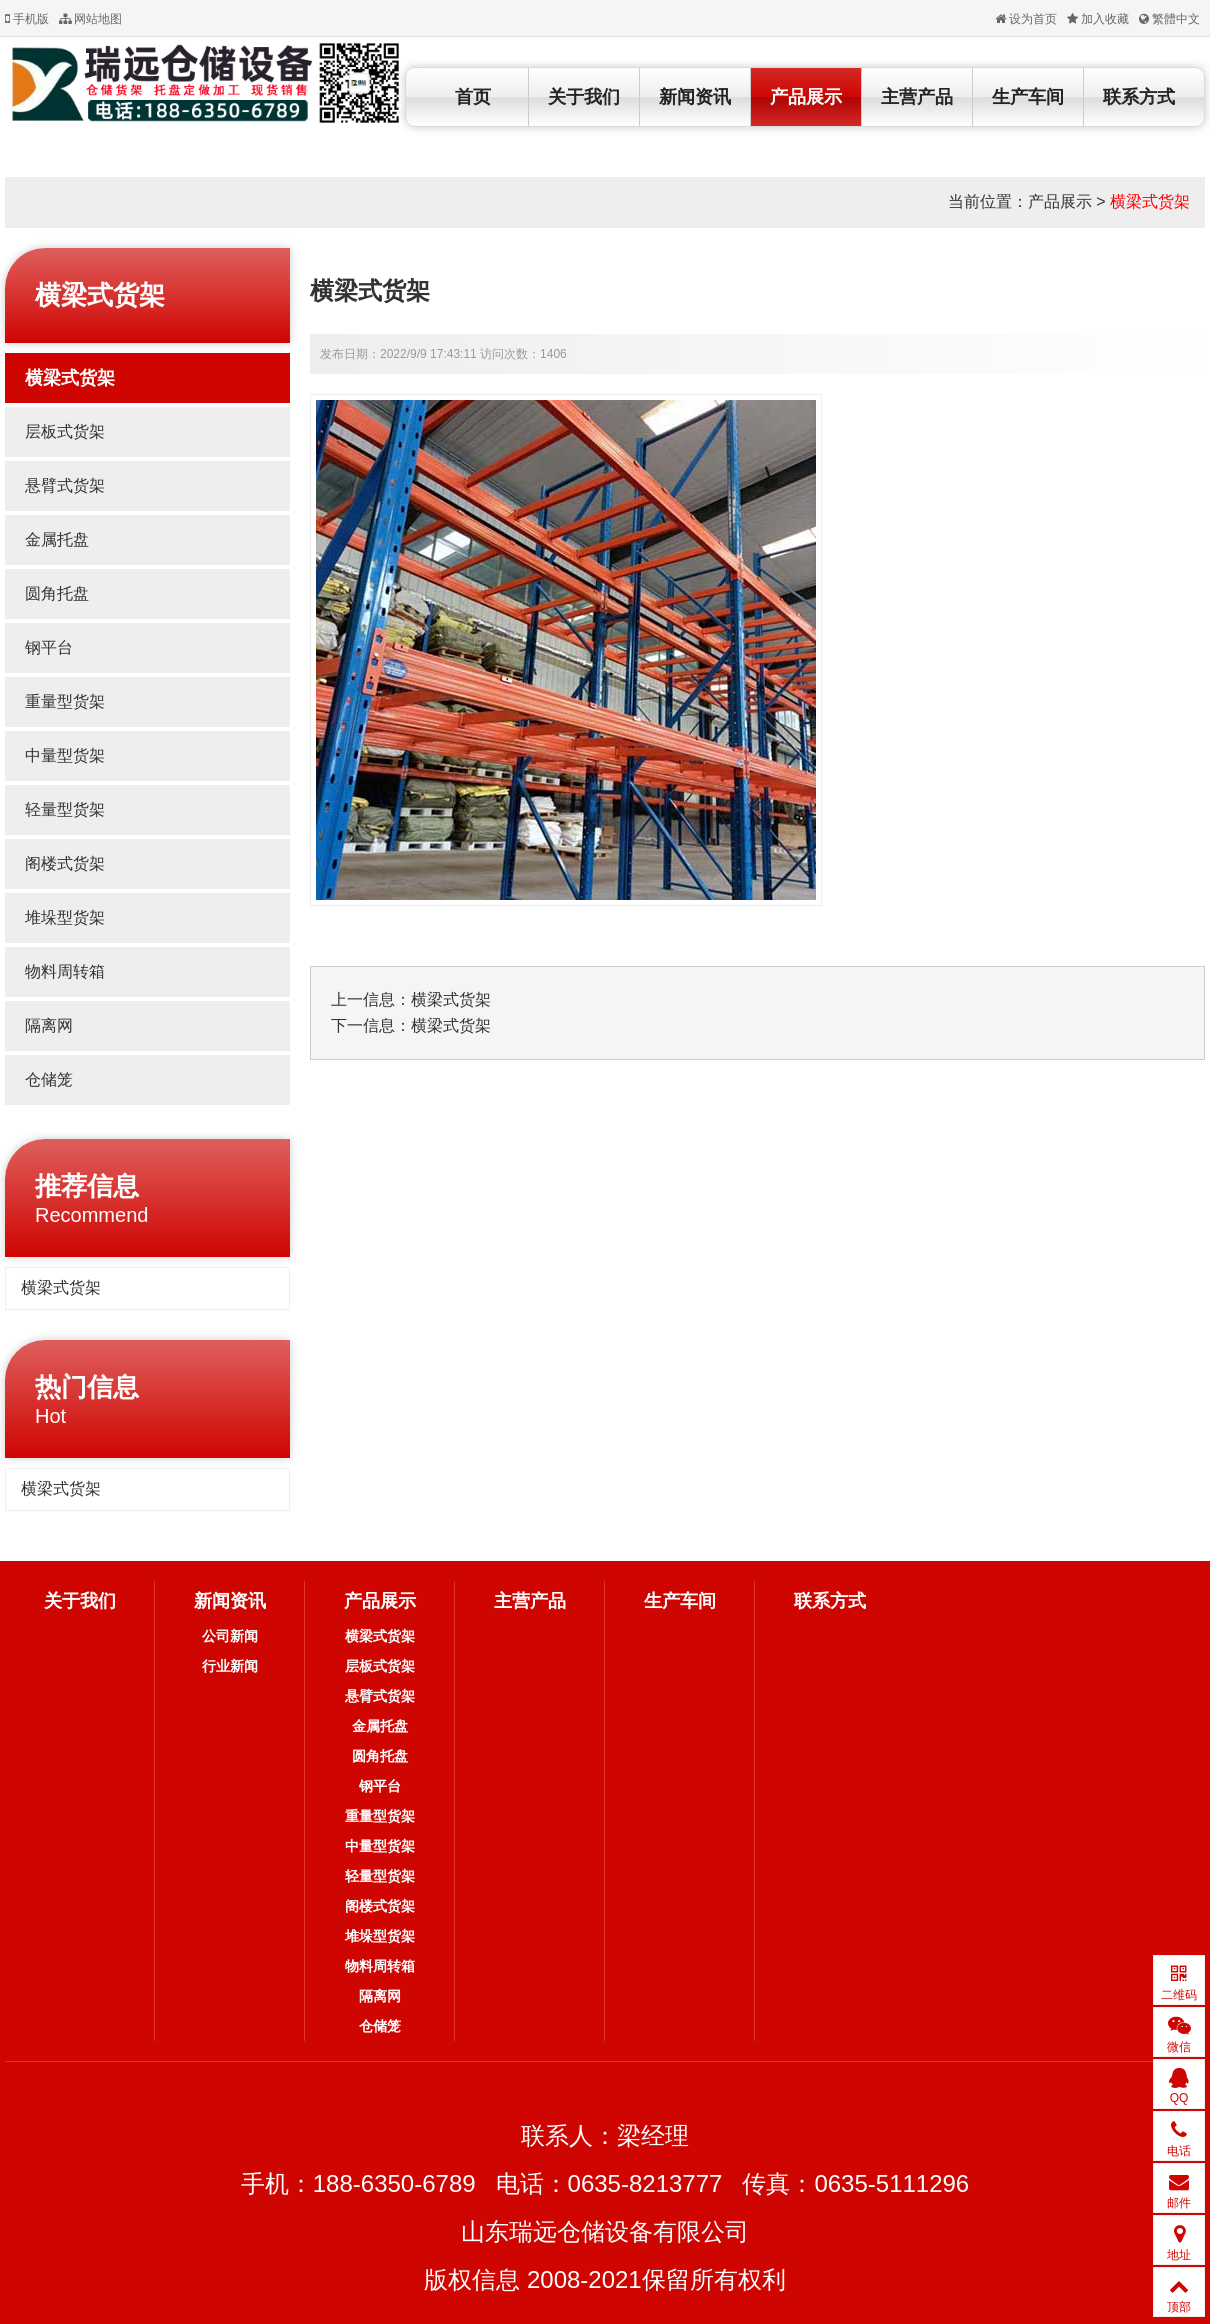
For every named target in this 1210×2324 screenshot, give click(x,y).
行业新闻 (230, 1666)
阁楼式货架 (65, 863)
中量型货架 (65, 755)
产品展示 (806, 97)
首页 (473, 97)
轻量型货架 (65, 809)
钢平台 (49, 647)
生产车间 (1028, 97)
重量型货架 (65, 701)
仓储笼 (49, 1079)
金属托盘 (57, 539)
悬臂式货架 (65, 485)
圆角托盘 (57, 593)
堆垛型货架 (65, 917)
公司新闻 (230, 1636)
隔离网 (49, 1025)
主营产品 (917, 97)
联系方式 (1139, 97)
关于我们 (584, 97)
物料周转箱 (65, 971)
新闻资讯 (695, 97)
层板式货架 (65, 431)
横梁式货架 (1150, 201)
